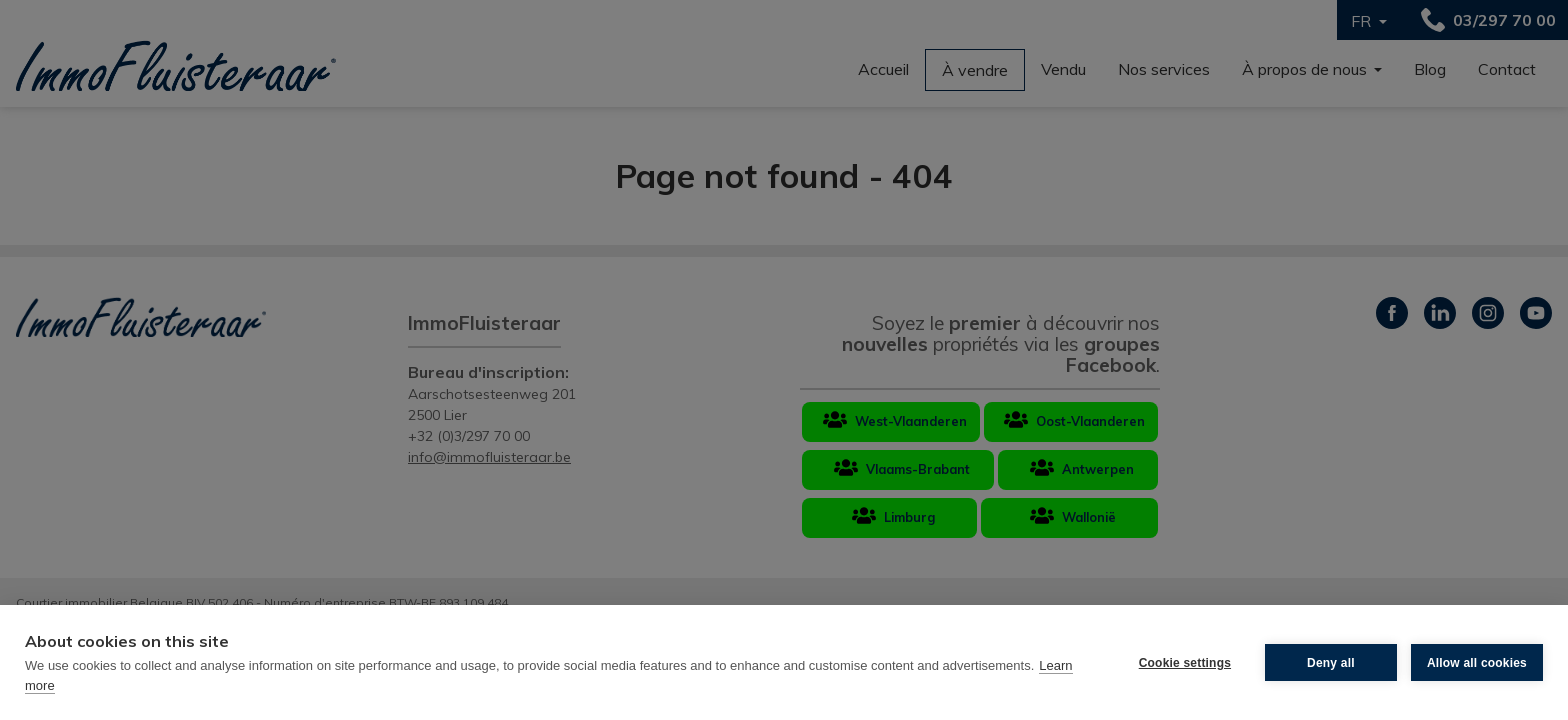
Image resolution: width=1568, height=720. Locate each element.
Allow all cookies (1477, 663)
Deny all (1331, 663)
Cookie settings (1185, 663)
